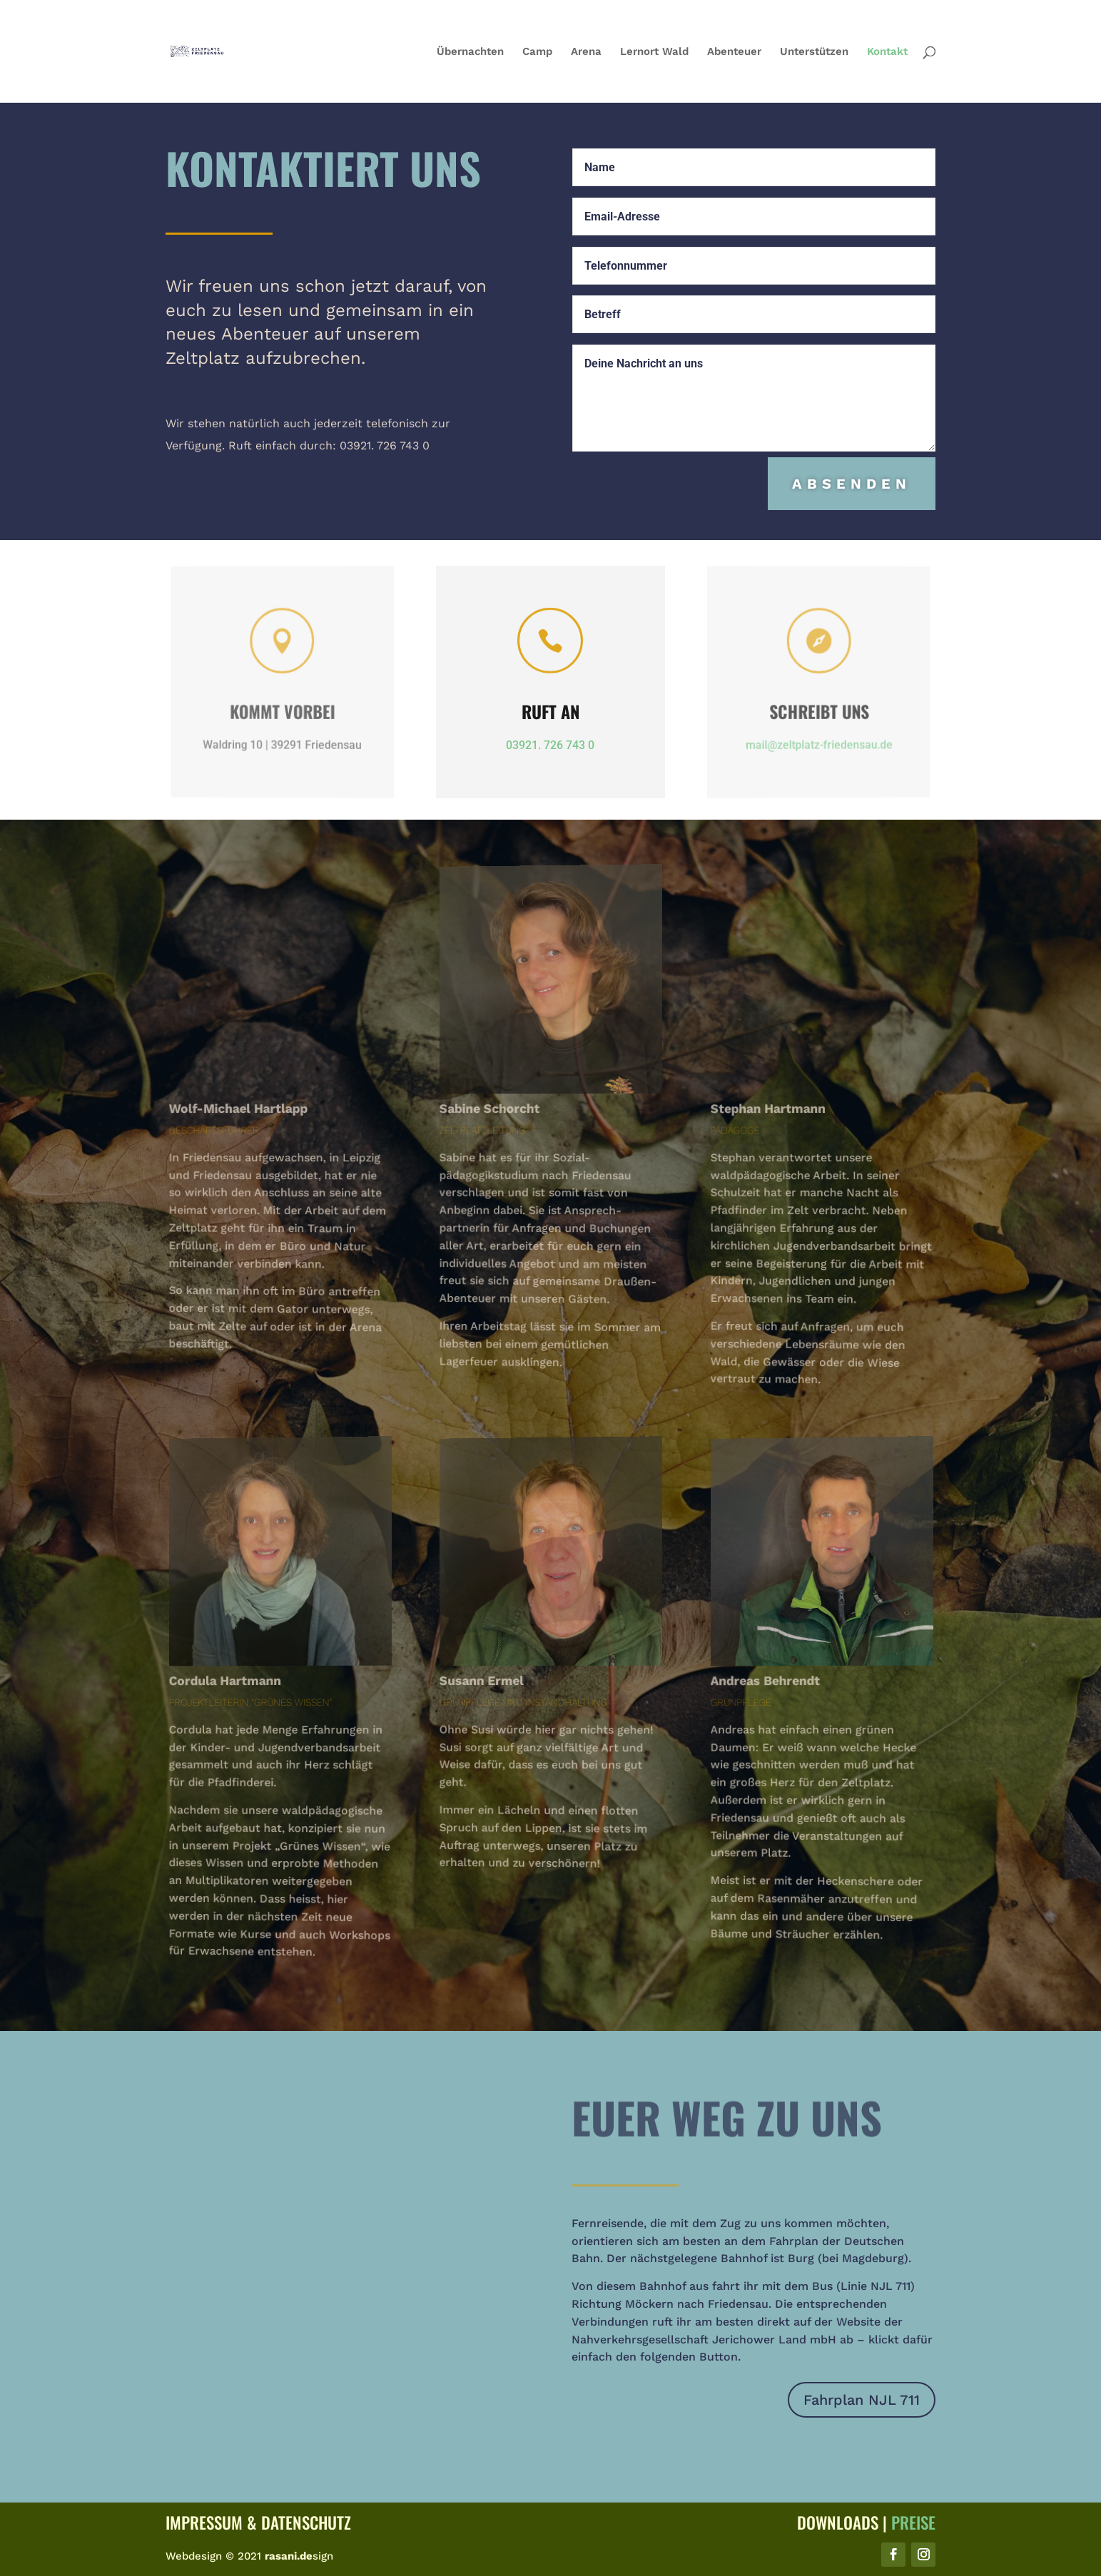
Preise (913, 2522)
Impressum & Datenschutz (258, 2522)
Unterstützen (814, 52)
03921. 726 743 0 (550, 745)
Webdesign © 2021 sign (249, 2556)
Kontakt (887, 52)
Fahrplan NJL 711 (861, 2399)
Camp (537, 52)
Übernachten (470, 52)
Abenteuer (734, 52)
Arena (586, 52)
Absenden (852, 483)
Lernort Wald (654, 52)
